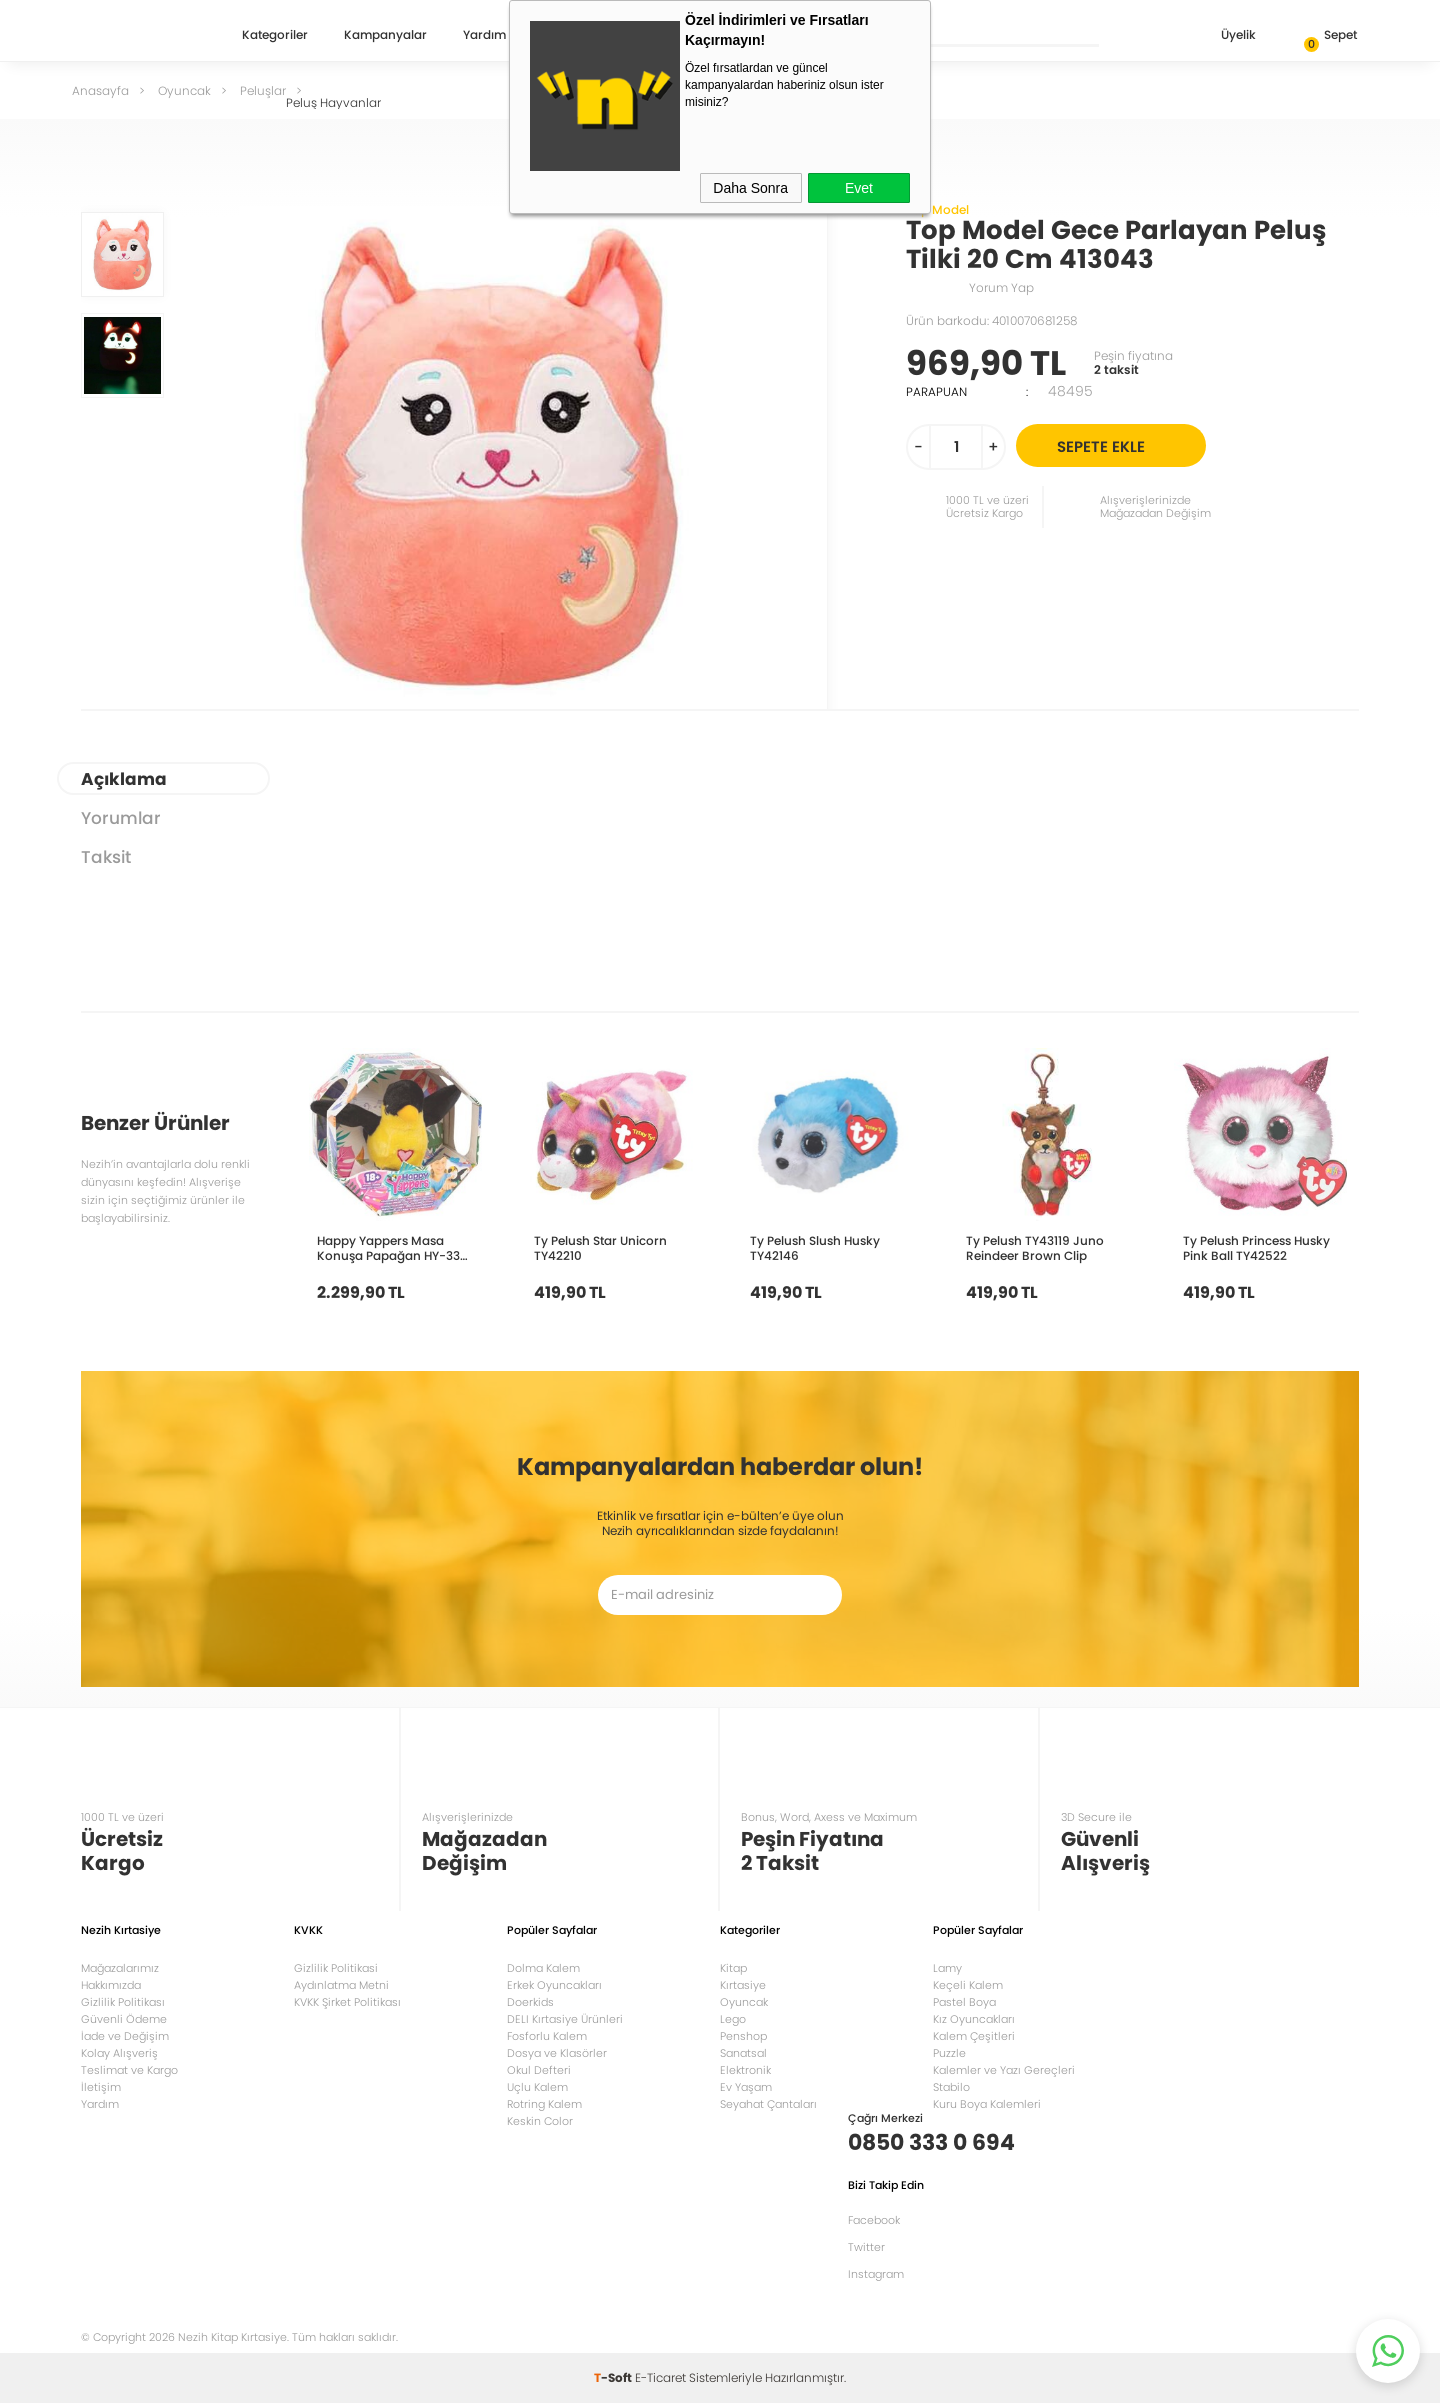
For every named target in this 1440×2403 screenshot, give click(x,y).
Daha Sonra (750, 188)
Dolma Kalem (543, 1968)
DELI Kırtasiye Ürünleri (565, 2019)
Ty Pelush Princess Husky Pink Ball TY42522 (1256, 1248)
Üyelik (1222, 36)
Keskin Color (540, 2121)
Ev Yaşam (746, 2087)
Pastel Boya (964, 2002)
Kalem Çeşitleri (974, 2036)
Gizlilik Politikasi (336, 1968)
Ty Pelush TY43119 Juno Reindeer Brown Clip (1035, 1248)
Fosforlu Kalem (547, 2036)
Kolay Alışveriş (119, 2053)
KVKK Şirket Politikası (347, 2002)
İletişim (101, 2087)
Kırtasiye (743, 1985)
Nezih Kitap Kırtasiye (139, 35)
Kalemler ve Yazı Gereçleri (1004, 2070)
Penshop (743, 2036)
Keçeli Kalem (968, 1985)
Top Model (937, 209)
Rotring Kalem (544, 2104)
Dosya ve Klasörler (557, 2053)
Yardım (484, 36)
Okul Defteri (539, 2070)
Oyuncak (744, 2002)
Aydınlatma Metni (341, 1985)
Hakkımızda (111, 1985)
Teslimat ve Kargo (129, 2070)
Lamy (947, 1968)
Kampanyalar (385, 36)
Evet (859, 188)
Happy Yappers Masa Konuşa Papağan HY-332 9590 (392, 1248)
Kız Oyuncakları (974, 2019)
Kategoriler (275, 36)
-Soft (614, 2377)
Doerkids (530, 2002)
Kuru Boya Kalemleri (987, 2104)
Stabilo (951, 2087)
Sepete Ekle (1128, 445)
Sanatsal (743, 2053)
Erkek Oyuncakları (554, 1985)
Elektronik (745, 2070)
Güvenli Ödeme (124, 2019)
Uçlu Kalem (537, 2087)
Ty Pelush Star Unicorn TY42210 (600, 1248)
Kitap (733, 1968)
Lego (733, 2019)
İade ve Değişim (125, 2036)
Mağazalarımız (120, 1968)
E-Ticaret (660, 2377)
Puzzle (949, 2053)
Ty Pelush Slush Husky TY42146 (815, 1248)
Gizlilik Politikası (123, 2002)
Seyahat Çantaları (768, 2104)
